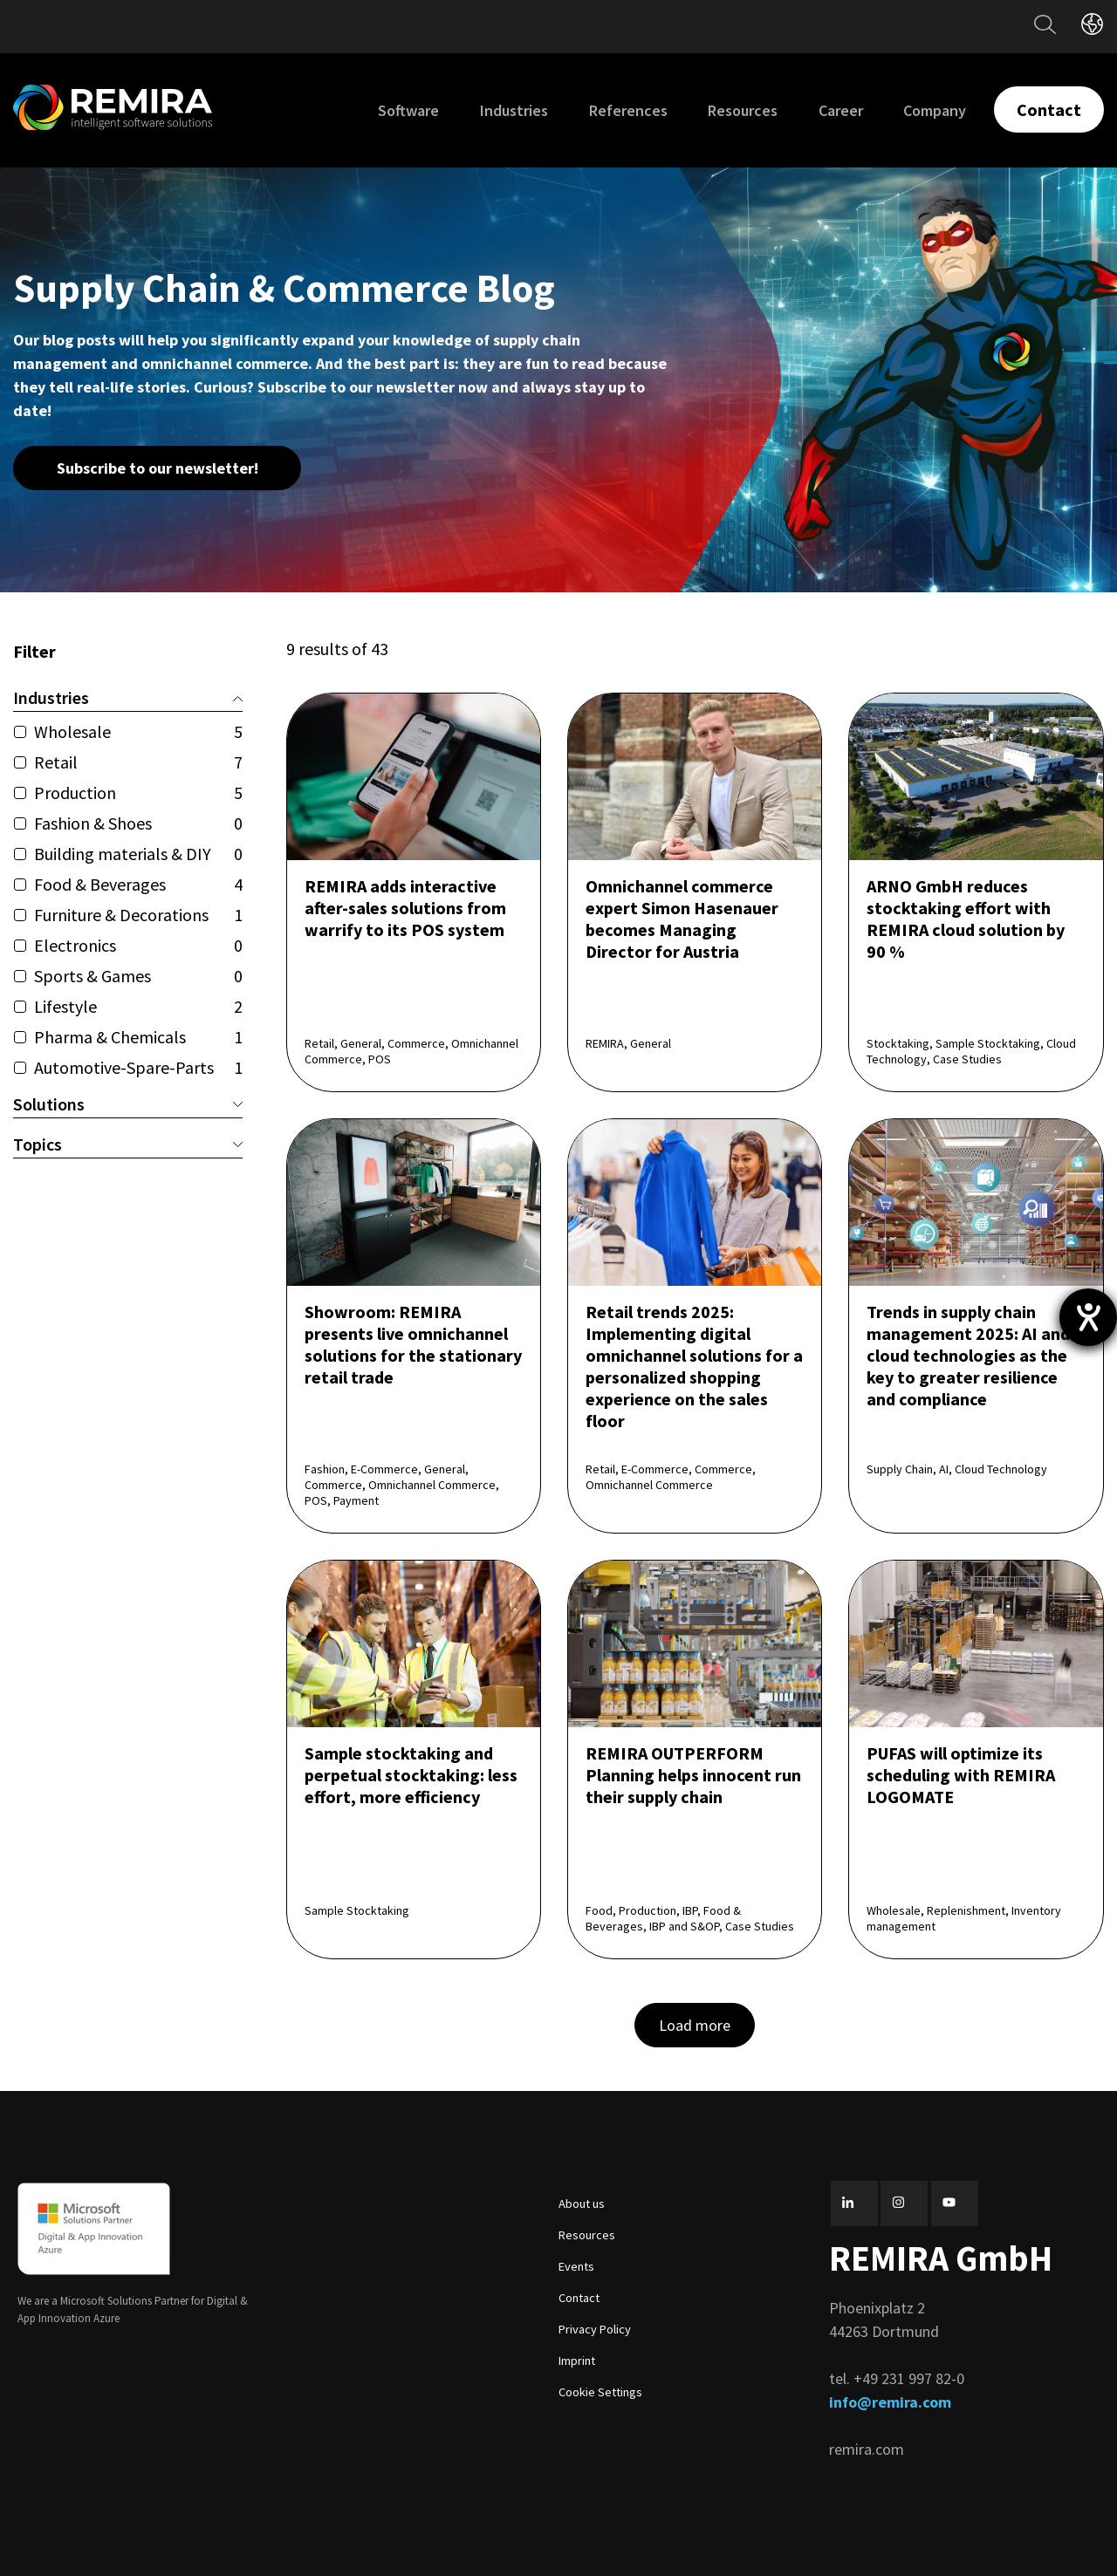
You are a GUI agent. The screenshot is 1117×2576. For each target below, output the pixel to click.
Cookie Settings (600, 2392)
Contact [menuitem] (579, 2298)
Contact (1049, 109)
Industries (128, 697)
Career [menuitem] (841, 110)
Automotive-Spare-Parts (138, 1067)
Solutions (128, 1104)
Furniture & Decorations (138, 915)
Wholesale (138, 731)
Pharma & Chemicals (138, 1037)
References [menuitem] (628, 110)
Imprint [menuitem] (576, 2360)
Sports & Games (138, 976)
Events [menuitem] (576, 2266)
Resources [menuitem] (743, 110)
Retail (138, 762)
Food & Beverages (138, 884)
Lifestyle (138, 1006)
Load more (694, 2025)
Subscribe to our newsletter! (157, 468)
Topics (128, 1144)
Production (138, 792)
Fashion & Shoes (138, 823)
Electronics (138, 945)
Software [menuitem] (408, 110)
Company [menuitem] (934, 110)
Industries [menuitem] (514, 110)
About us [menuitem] (581, 2203)
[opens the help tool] (1088, 1317)
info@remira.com (890, 2402)
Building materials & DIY (138, 853)
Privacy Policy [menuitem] (594, 2329)
